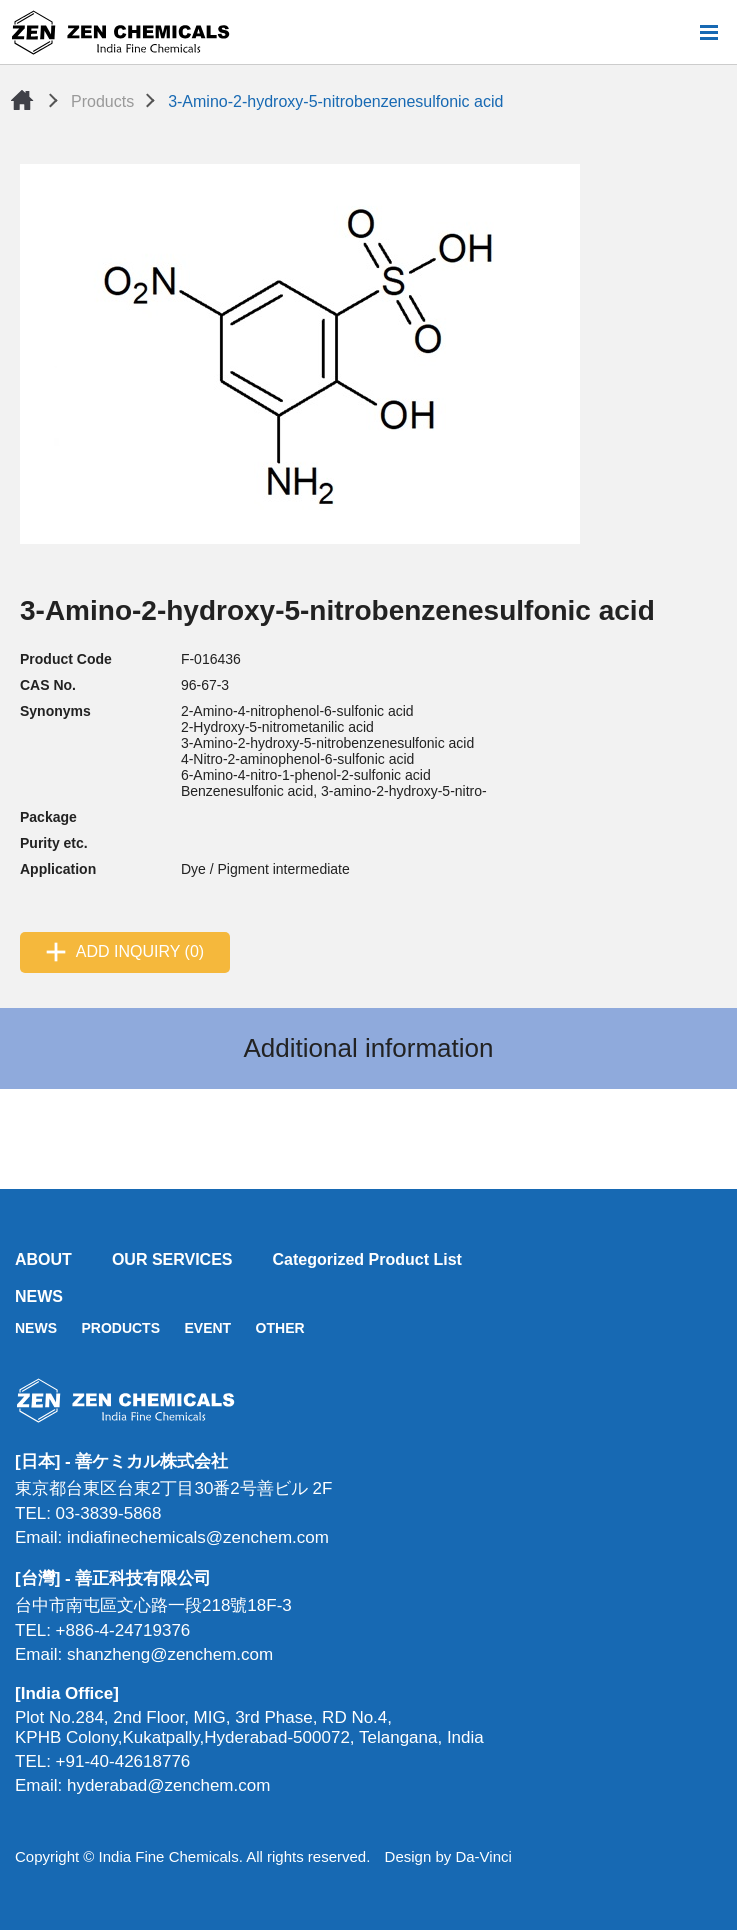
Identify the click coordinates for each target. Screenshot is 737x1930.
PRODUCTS (120, 1328)
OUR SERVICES (172, 1259)
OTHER (280, 1328)
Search (676, 32)
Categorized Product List (367, 1259)
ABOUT (43, 1259)
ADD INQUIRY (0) (140, 951)
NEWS (39, 1296)
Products (102, 101)
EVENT (207, 1328)
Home (22, 100)
